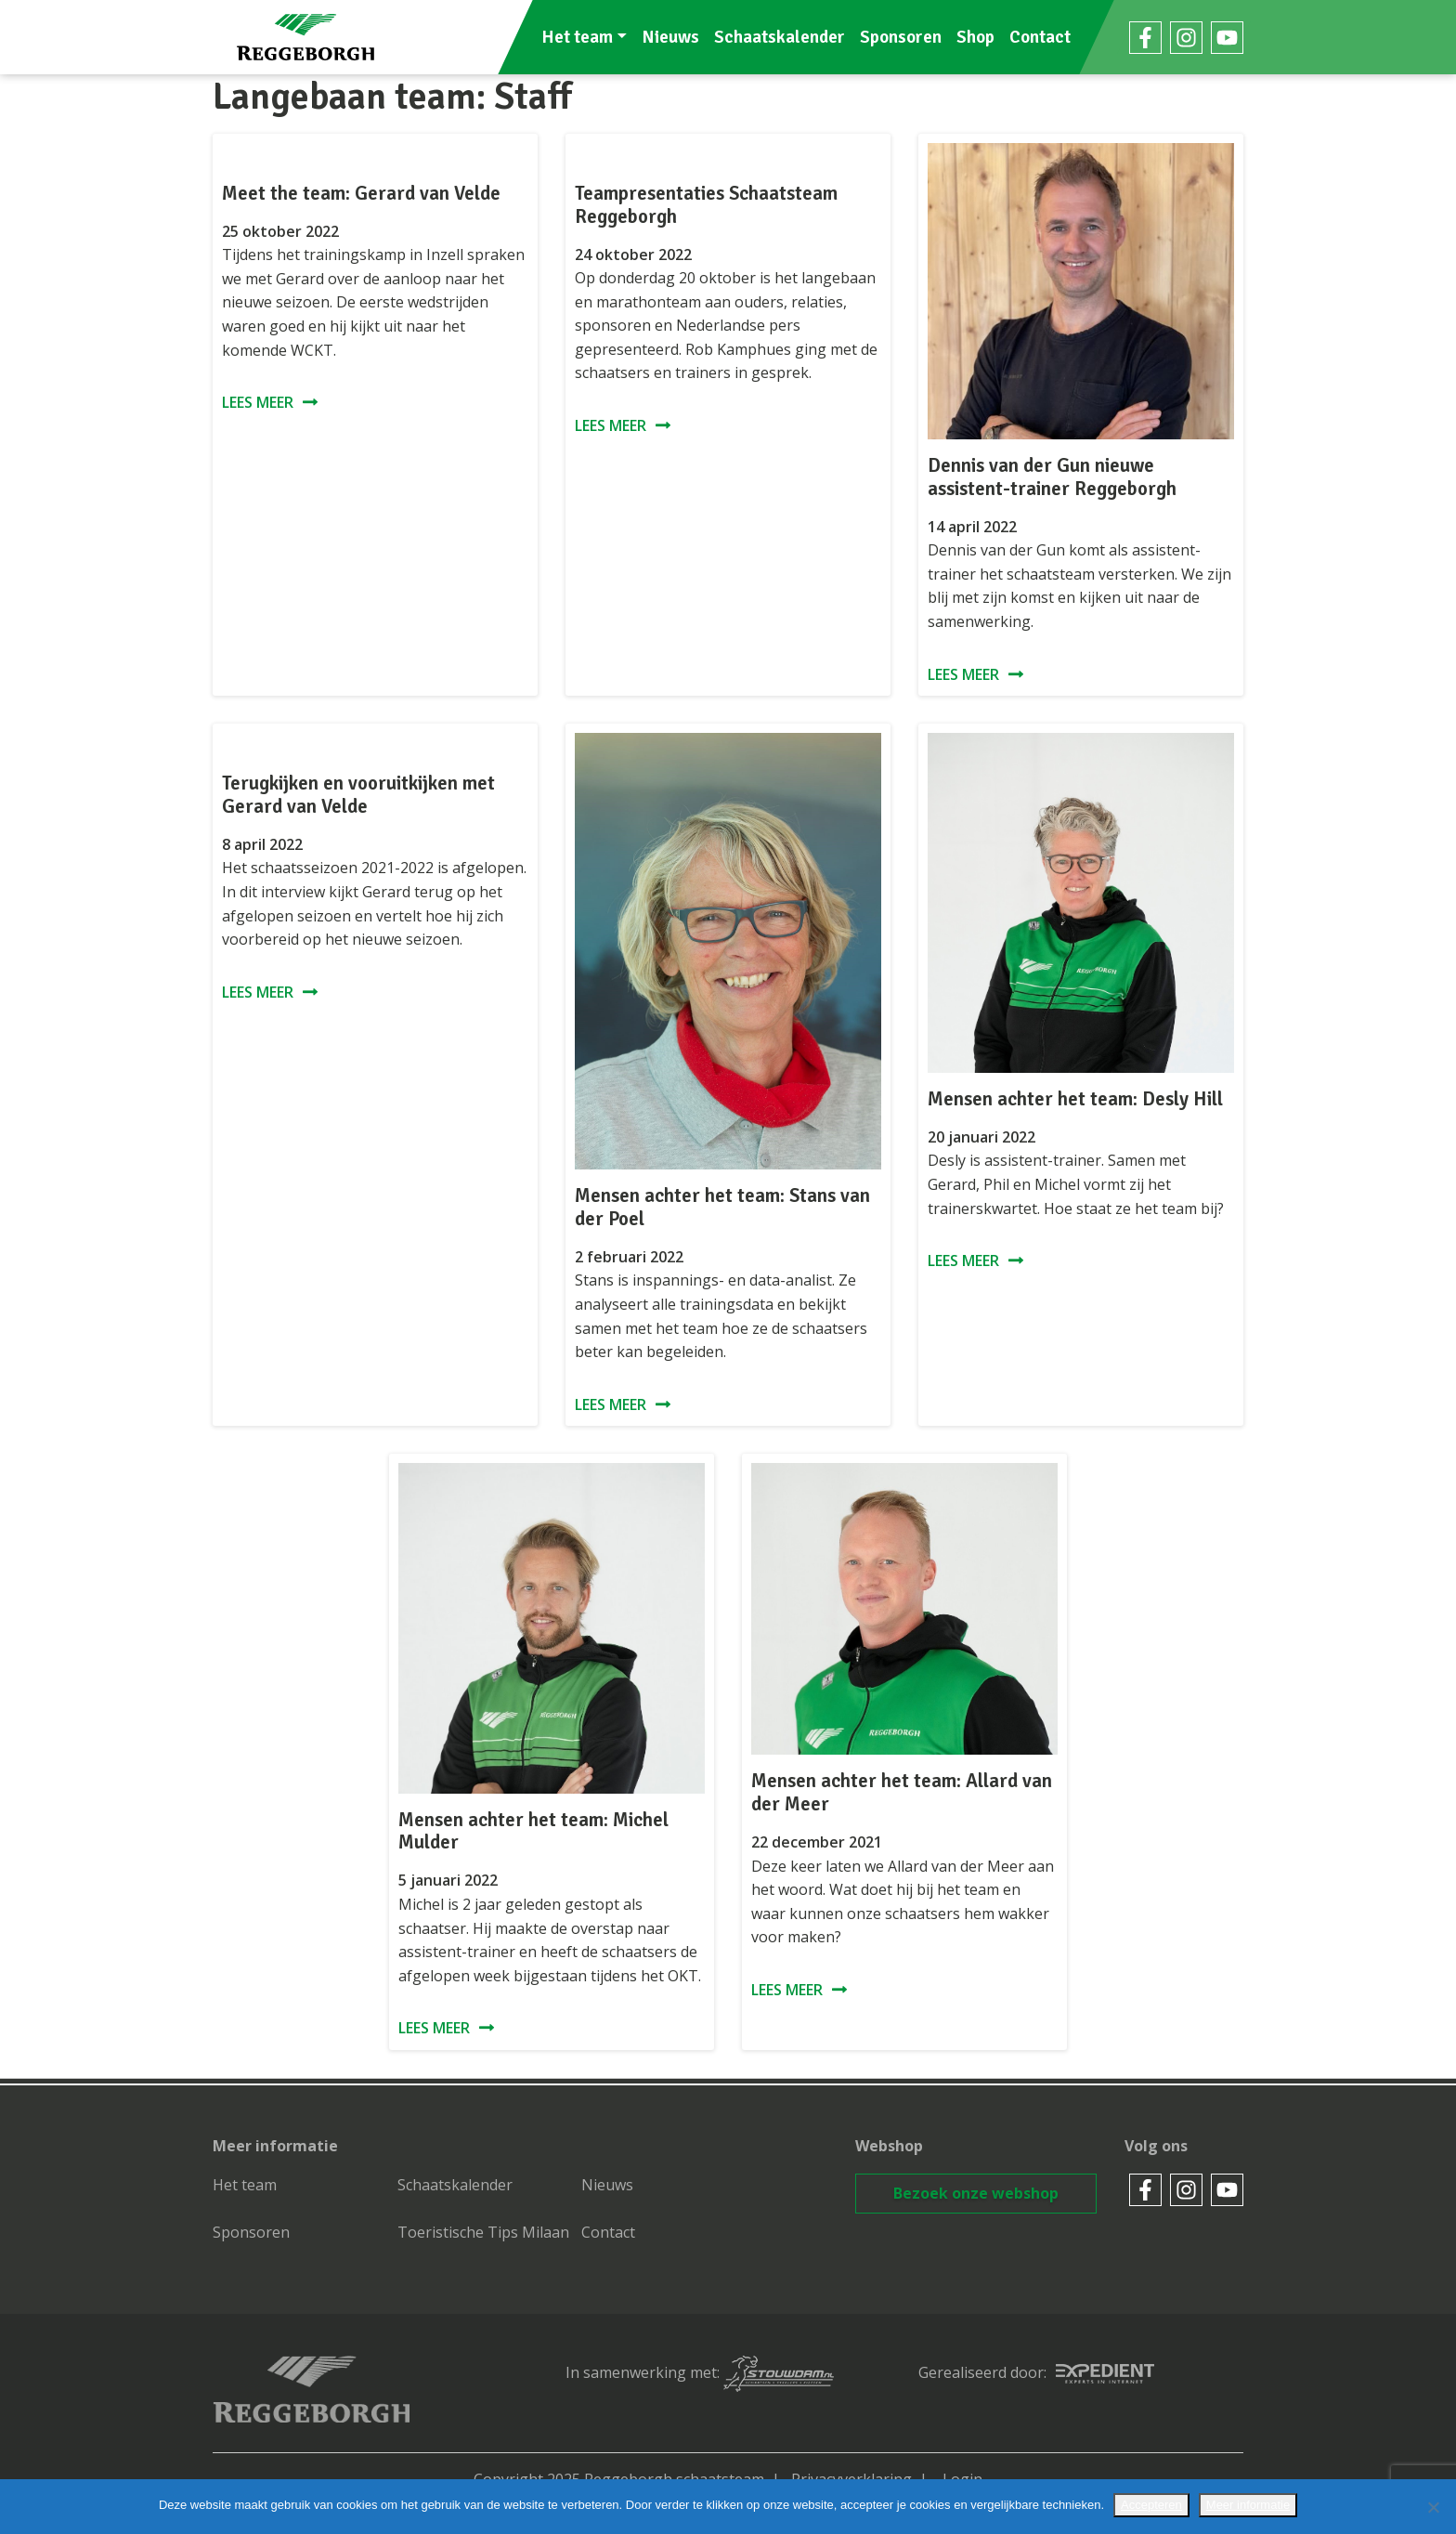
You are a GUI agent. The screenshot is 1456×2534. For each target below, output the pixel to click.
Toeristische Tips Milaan (483, 2232)
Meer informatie (1248, 2505)
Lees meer (257, 402)
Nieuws (670, 37)
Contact (1040, 37)
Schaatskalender (779, 37)
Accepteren (1151, 2505)
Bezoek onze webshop (976, 2193)
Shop (975, 37)
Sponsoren (901, 37)
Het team (577, 37)
